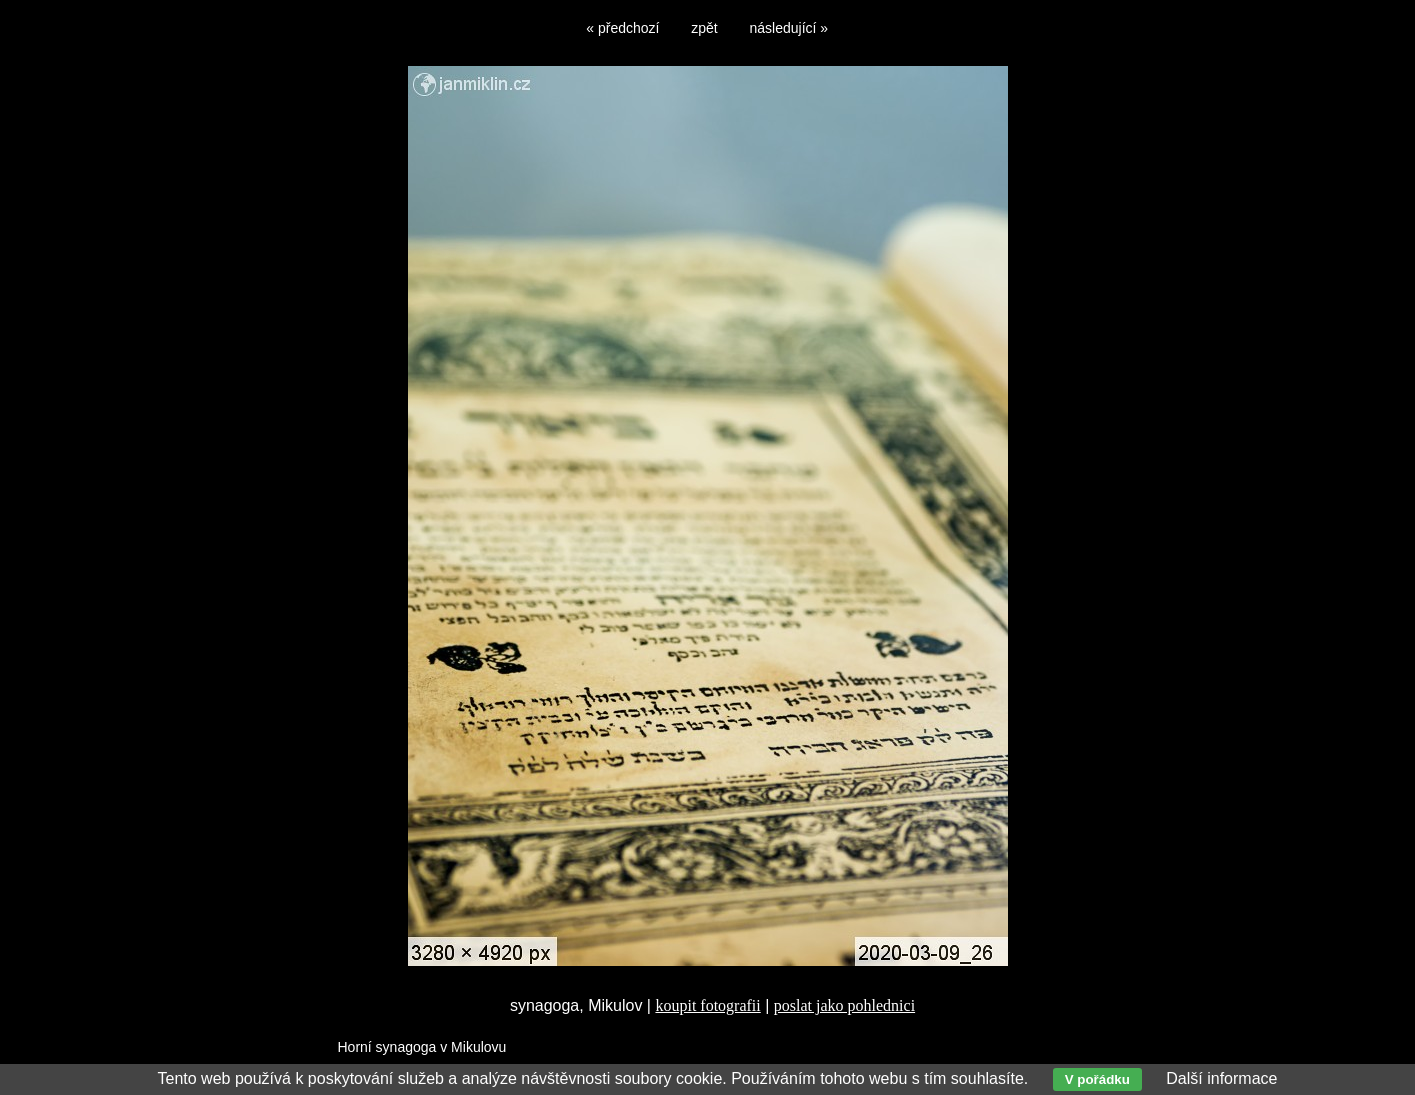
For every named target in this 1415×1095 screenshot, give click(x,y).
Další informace (1221, 1078)
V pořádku (1097, 1079)
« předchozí (622, 28)
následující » (789, 28)
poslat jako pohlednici (844, 1005)
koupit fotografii (707, 1005)
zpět (704, 28)
